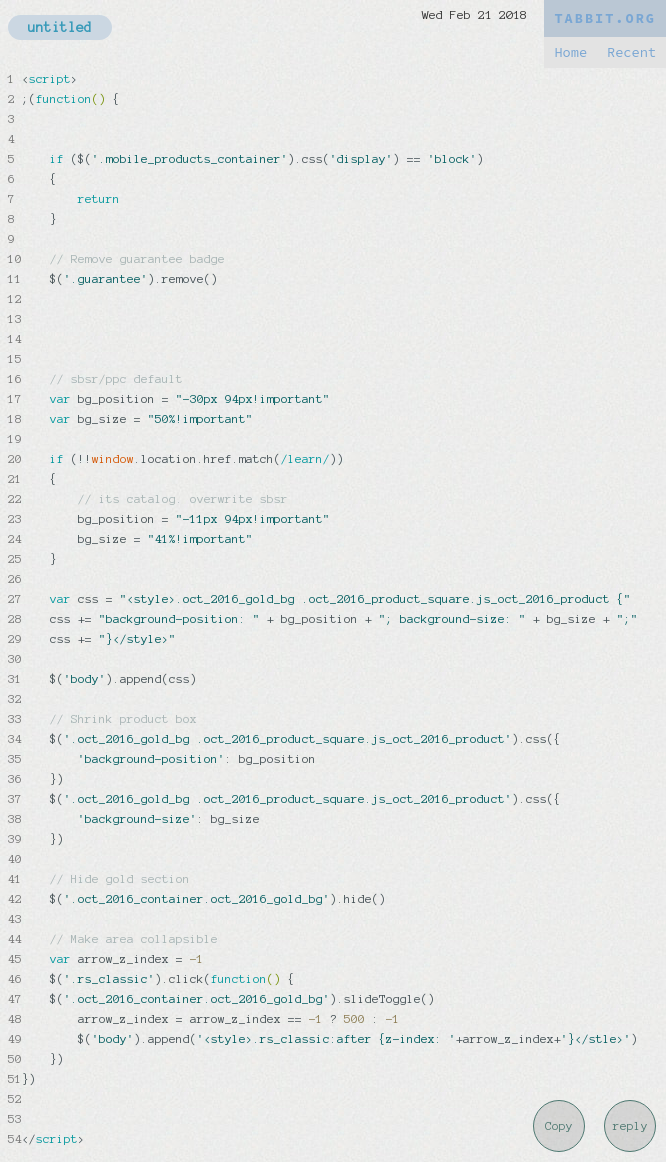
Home (570, 52)
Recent (631, 52)
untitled (60, 27)
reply (630, 1126)
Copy (559, 1126)
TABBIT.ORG (605, 18)
